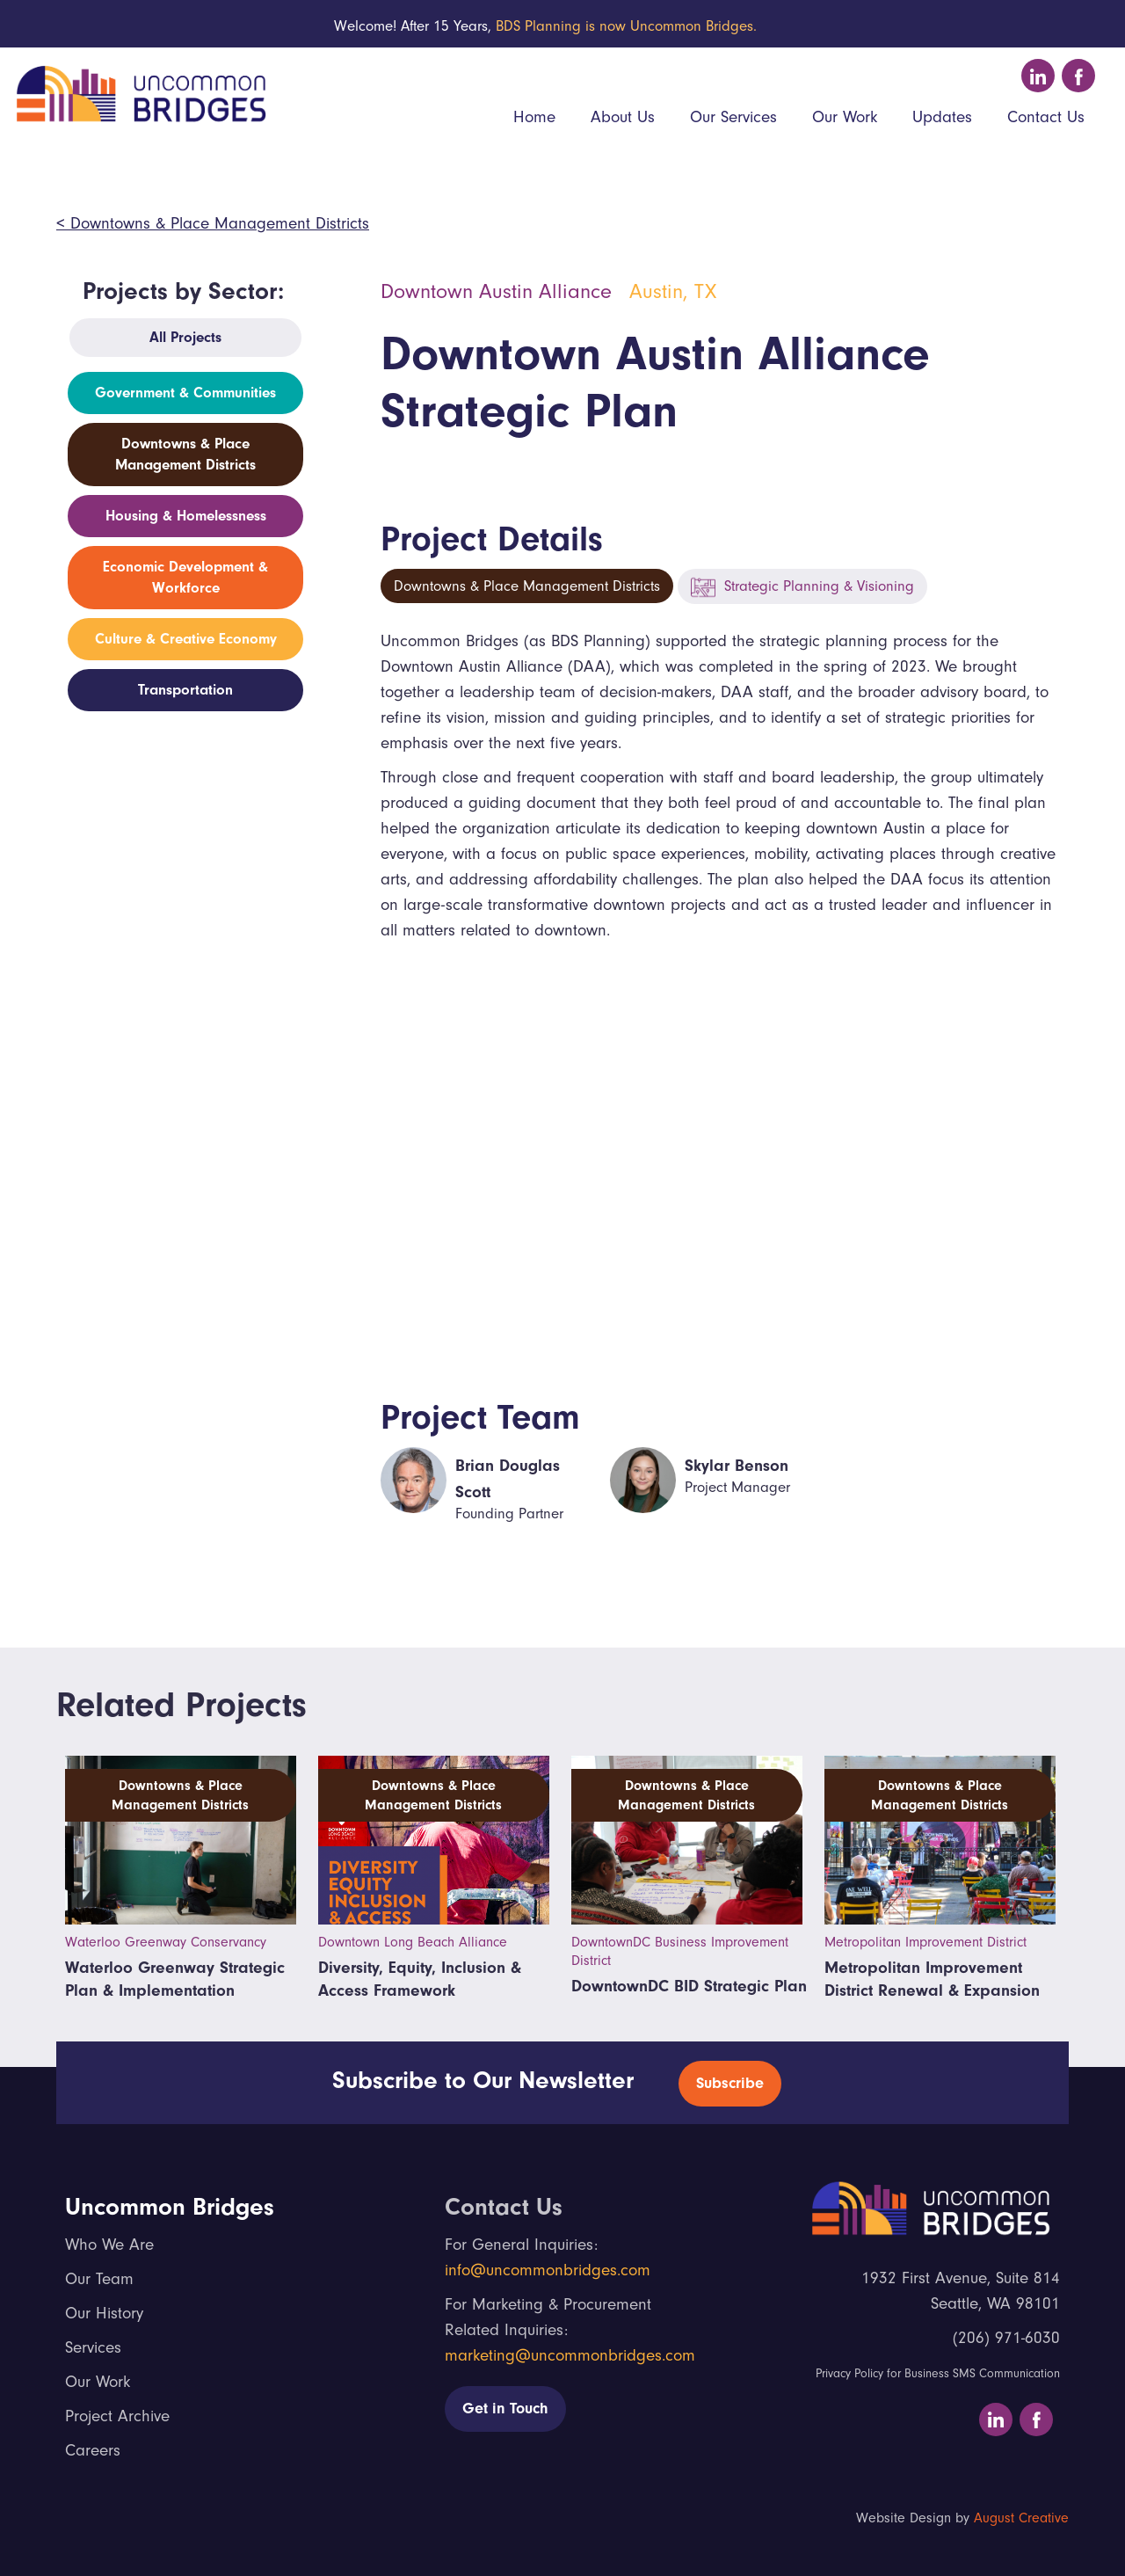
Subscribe (730, 2083)
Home (534, 117)
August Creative (1021, 2518)
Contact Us (1046, 117)
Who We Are (109, 2244)
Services (93, 2347)
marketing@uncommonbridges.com (570, 2355)
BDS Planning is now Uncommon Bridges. (626, 26)
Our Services (733, 117)
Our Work (844, 117)
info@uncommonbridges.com (547, 2270)
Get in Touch (505, 2408)
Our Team (99, 2279)
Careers (92, 2450)
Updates (942, 117)
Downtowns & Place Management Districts (527, 586)
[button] (622, 119)
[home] (138, 91)
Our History (104, 2313)
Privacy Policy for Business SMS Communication (938, 2373)
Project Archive (117, 2416)
